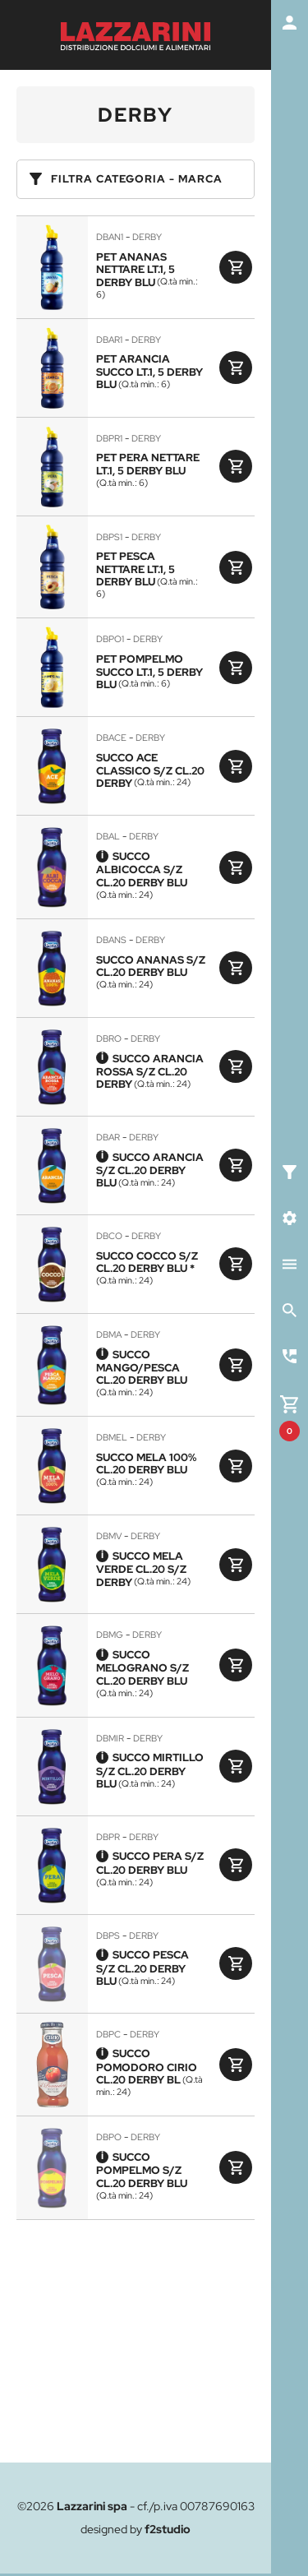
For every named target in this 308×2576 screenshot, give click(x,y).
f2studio (168, 2529)
